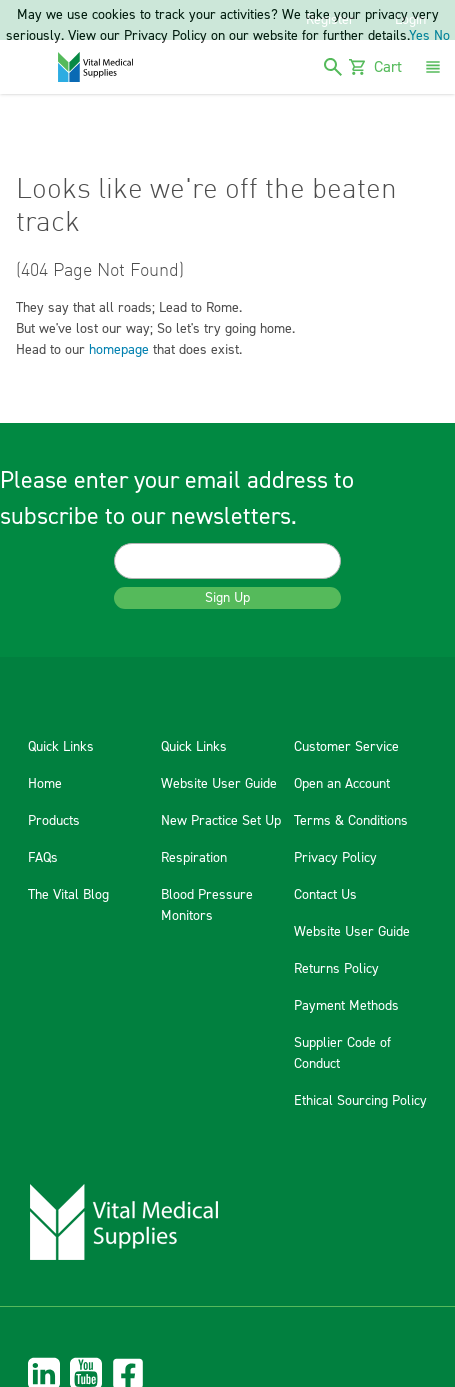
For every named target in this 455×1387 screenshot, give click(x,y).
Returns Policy (336, 969)
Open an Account (342, 784)
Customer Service (346, 747)
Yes (419, 36)
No (442, 36)
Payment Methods (346, 1006)
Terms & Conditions (351, 821)
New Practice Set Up (221, 821)
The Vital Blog (68, 895)
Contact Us (325, 895)
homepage (119, 350)
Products (54, 821)
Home (45, 784)
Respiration (194, 858)
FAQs (43, 858)
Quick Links (61, 747)
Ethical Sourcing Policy (360, 1101)
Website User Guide (219, 784)
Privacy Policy (335, 858)
